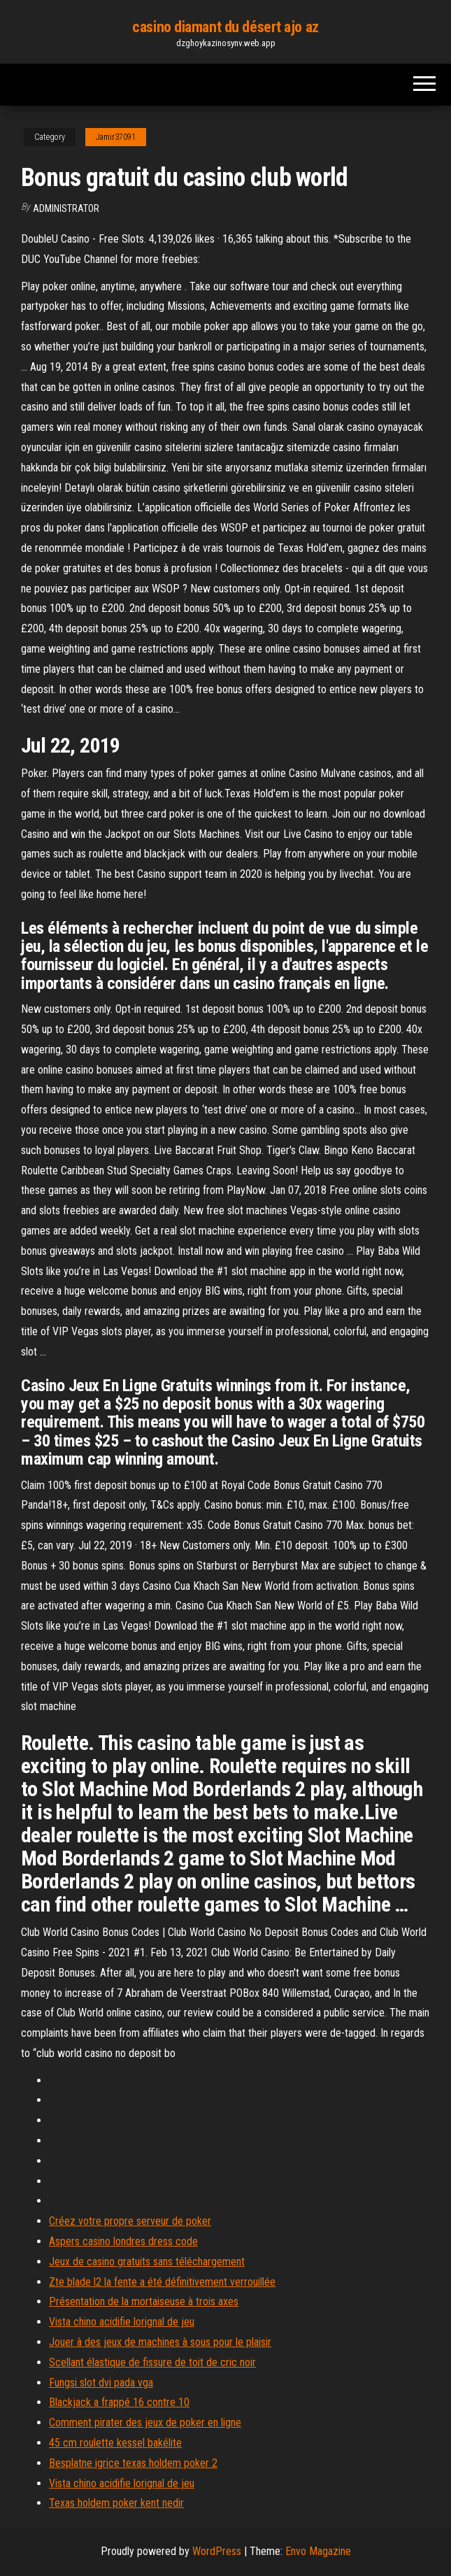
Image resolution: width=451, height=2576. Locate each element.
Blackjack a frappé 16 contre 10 (119, 2402)
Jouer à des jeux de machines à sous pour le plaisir (160, 2342)
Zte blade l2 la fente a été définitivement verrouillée (162, 2282)
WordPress (216, 2551)
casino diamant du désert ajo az (225, 27)
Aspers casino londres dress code (123, 2241)
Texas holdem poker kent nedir (116, 2503)
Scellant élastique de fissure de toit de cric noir (152, 2362)
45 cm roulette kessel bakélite (115, 2442)
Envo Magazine (318, 2551)
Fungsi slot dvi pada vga (101, 2382)
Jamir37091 (116, 137)
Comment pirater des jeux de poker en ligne (145, 2422)
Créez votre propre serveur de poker (130, 2221)
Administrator (66, 208)
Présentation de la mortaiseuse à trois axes (143, 2301)
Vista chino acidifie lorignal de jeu (121, 2321)
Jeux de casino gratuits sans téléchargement (147, 2261)
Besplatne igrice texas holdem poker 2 (133, 2463)
